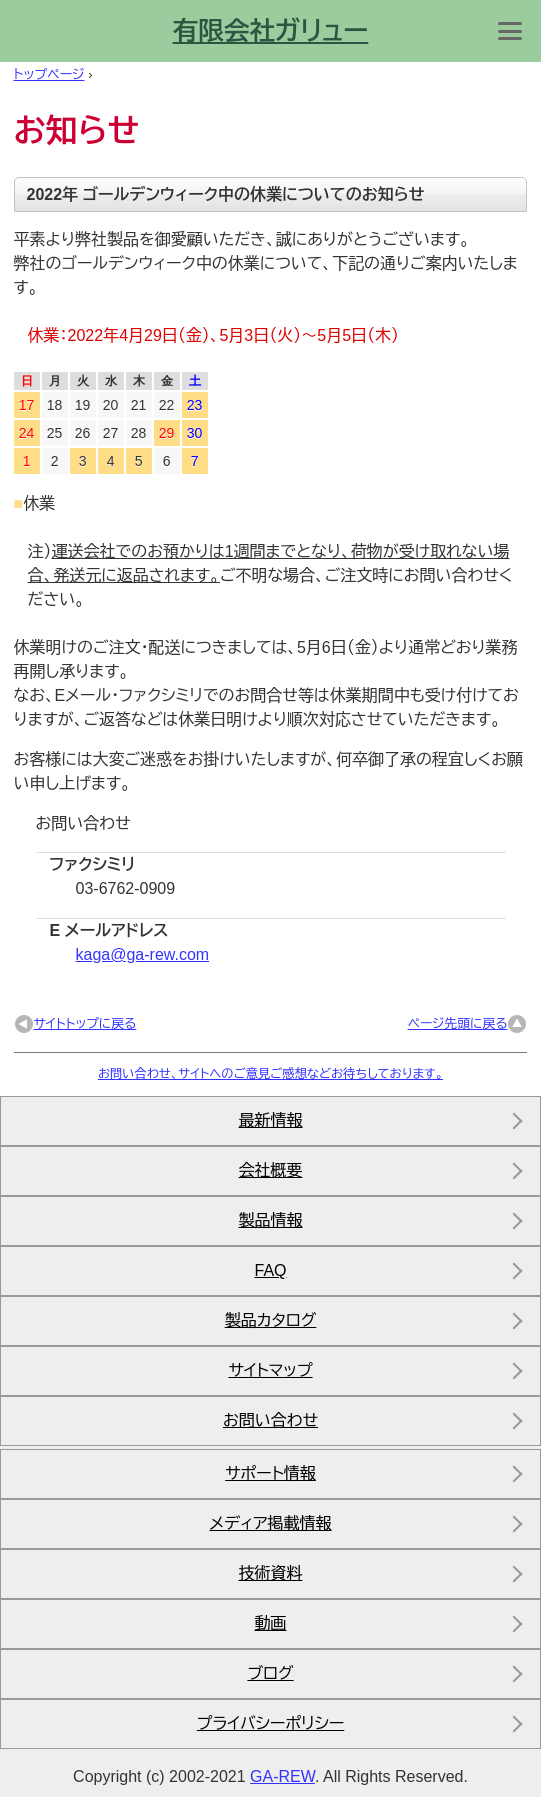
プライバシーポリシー (271, 1723)
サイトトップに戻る (85, 1023)
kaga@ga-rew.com (143, 954)
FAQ (270, 1270)
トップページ (49, 74)
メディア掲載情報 (270, 1523)
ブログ (270, 1673)
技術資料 (271, 1573)
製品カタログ (271, 1320)
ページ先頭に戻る (458, 1023)
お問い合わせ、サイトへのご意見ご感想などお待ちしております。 (270, 1074)
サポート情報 (270, 1473)
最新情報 (271, 1120)
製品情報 (271, 1220)
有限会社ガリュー (271, 31)
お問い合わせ (270, 1420)
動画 (271, 1623)
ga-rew (282, 1776)
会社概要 (271, 1170)
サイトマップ (270, 1370)
